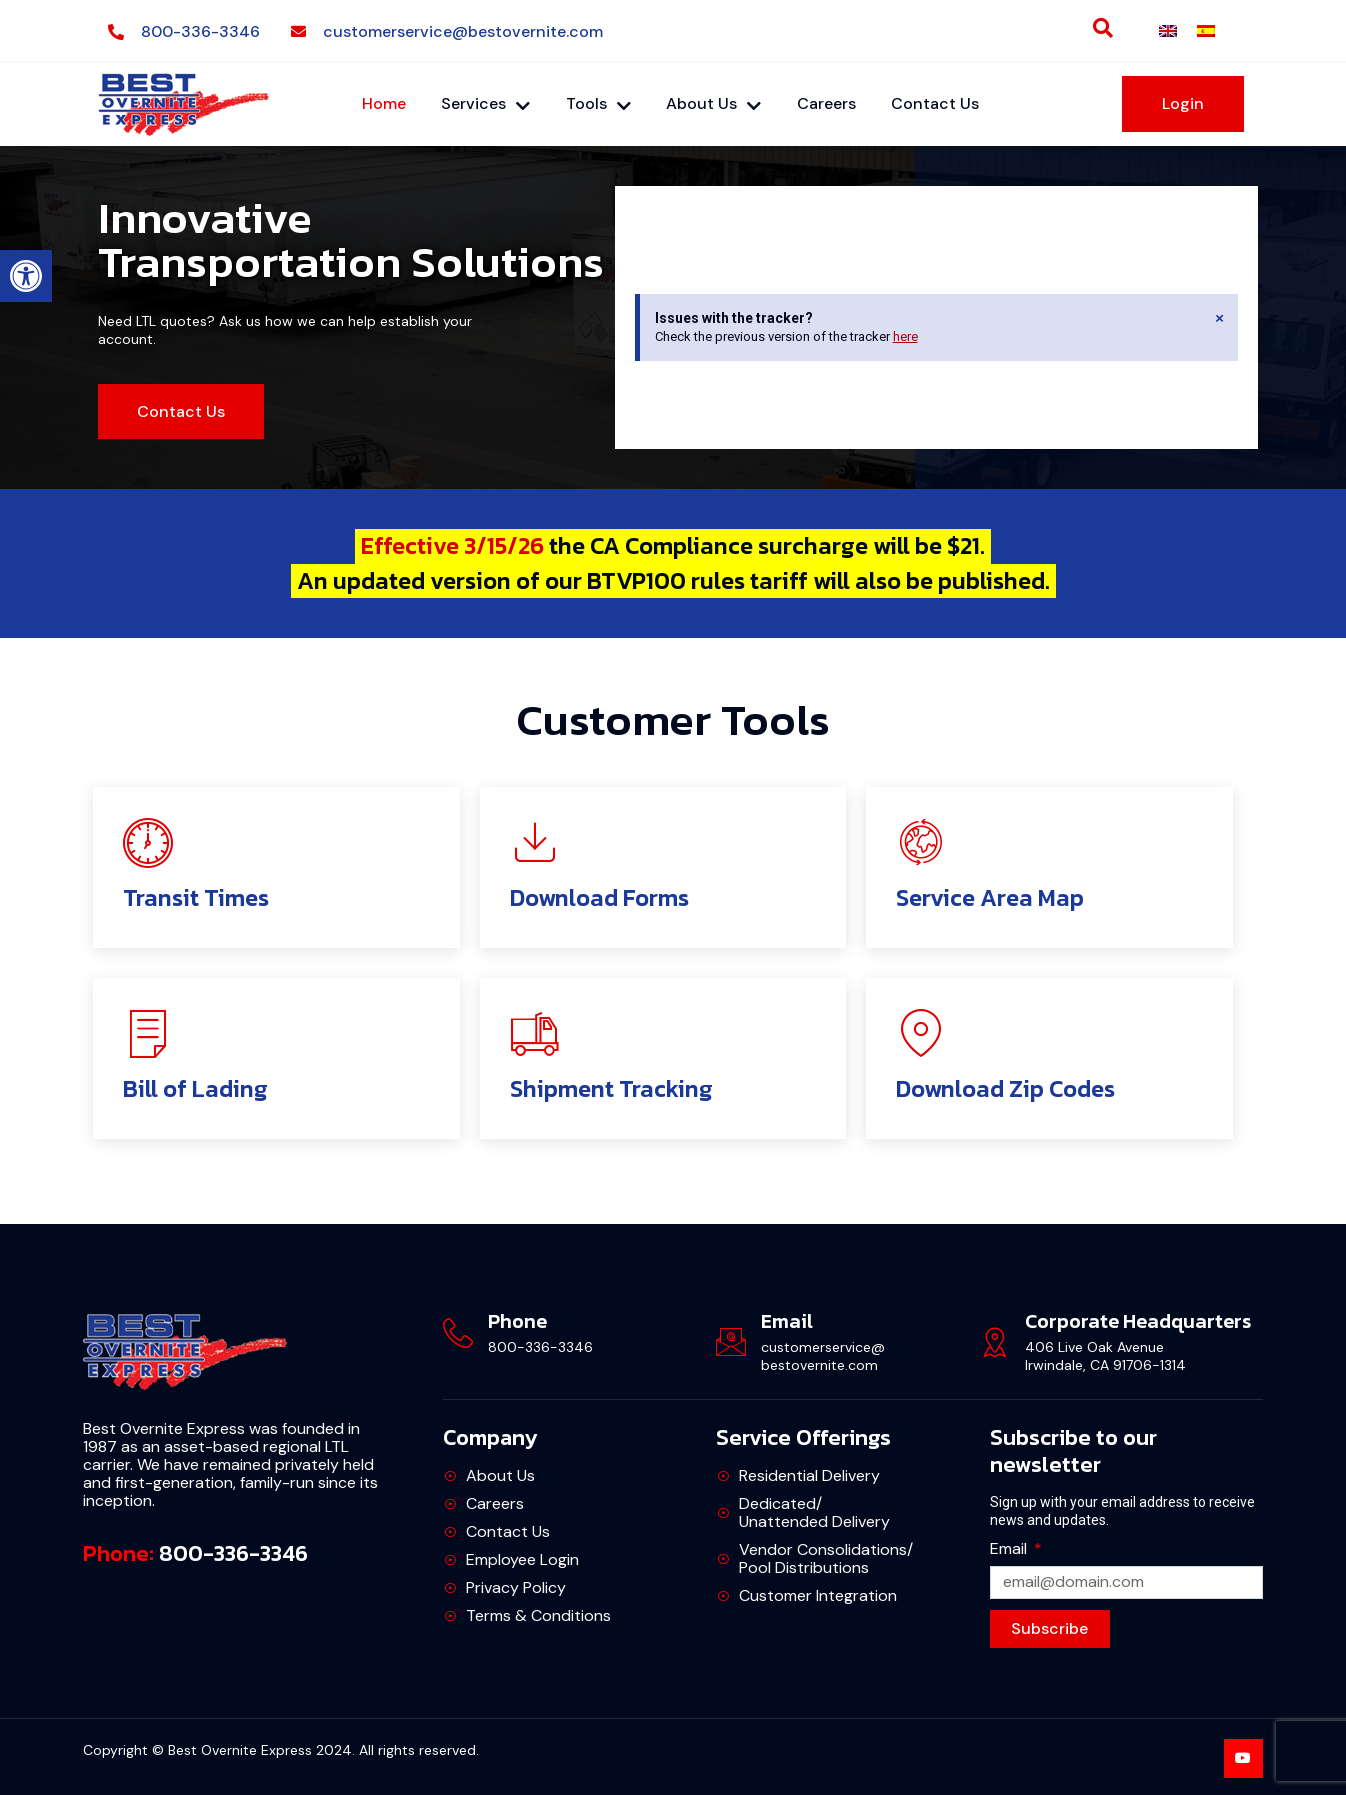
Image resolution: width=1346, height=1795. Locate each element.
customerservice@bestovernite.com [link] (823, 1357)
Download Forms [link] (599, 898)
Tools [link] (598, 103)
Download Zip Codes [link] (1005, 1089)
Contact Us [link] (937, 103)
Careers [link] (827, 103)
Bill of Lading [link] (195, 1089)
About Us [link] (714, 103)
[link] (26, 276)
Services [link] (485, 103)
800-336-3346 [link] (233, 1554)
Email (1010, 1549)
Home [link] (383, 103)
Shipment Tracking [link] (611, 1089)
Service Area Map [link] (990, 898)
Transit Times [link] (196, 898)
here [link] (905, 337)
